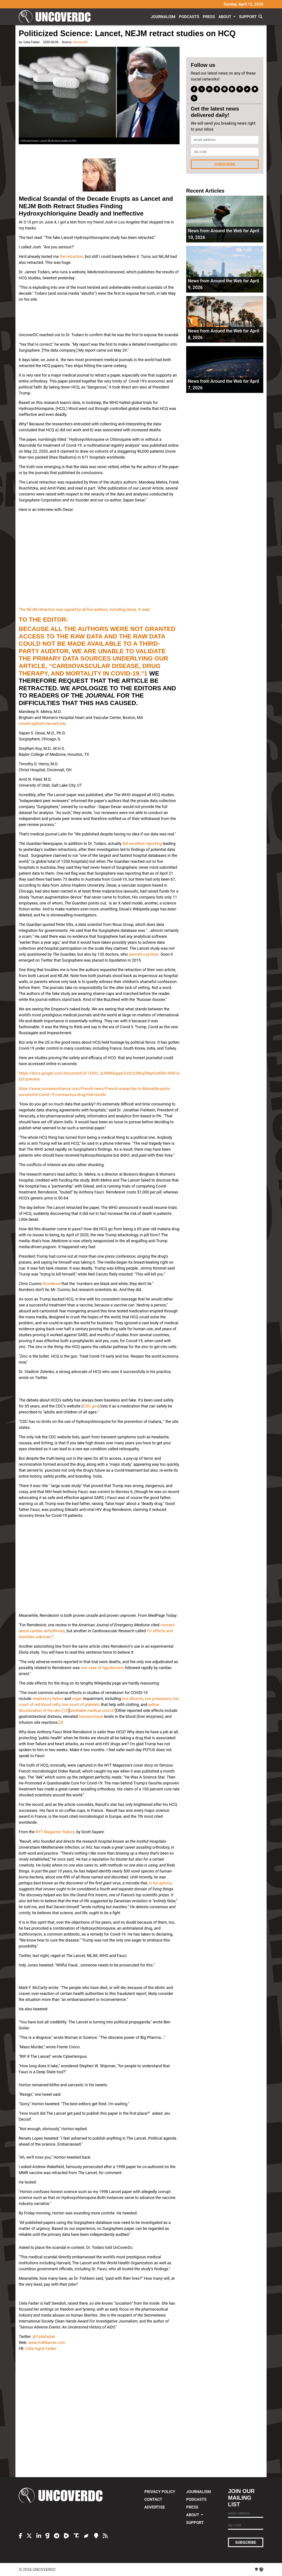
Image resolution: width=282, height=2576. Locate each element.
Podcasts (189, 16)
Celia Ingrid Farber (40, 2348)
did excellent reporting (142, 843)
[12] (65, 1710)
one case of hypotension (102, 1667)
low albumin (132, 1698)
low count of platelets (81, 1704)
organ (77, 1698)
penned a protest (143, 954)
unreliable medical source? (92, 1710)
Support (248, 16)
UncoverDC (56, 16)
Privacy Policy (159, 2491)
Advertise (154, 2507)
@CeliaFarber (44, 2336)
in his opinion (160, 1883)
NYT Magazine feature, (55, 1831)
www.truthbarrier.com (46, 2342)
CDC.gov (90, 1406)
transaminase (91, 1716)
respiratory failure (47, 1698)
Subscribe (224, 164)
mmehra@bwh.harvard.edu (42, 723)
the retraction (71, 256)
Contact (153, 2499)
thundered (51, 1283)
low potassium (158, 1698)
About (225, 16)
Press (209, 16)
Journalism (163, 16)
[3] (61, 1722)
